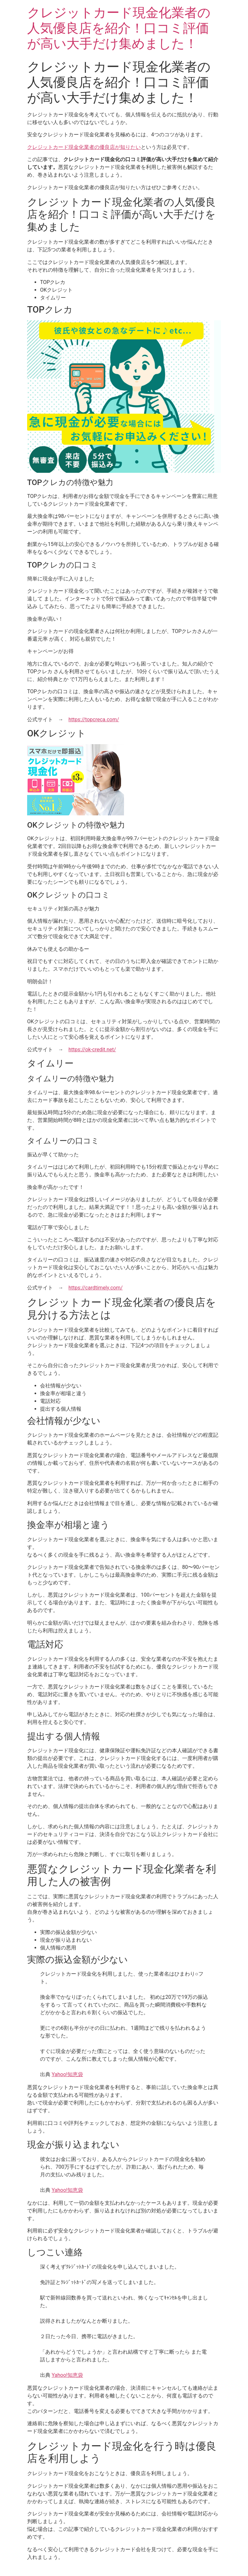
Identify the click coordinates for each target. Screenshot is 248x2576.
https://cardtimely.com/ (95, 1288)
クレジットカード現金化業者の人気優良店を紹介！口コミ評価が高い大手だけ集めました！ (119, 28)
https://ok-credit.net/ (92, 1049)
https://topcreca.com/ (93, 719)
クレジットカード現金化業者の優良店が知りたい (84, 147)
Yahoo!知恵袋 (67, 2074)
